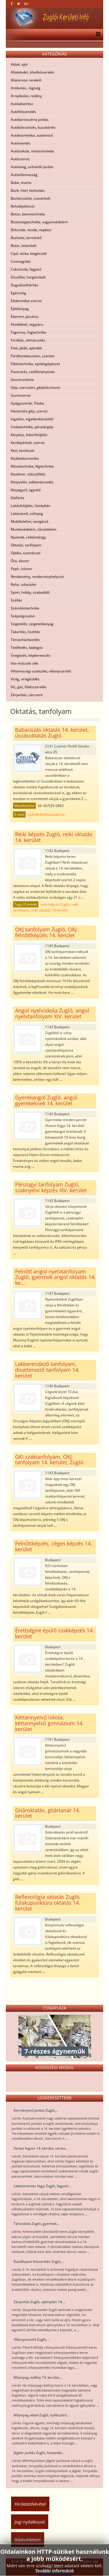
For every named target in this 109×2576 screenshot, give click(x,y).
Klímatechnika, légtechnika (32, 466)
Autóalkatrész (22, 103)
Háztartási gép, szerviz (29, 411)
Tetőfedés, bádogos (27, 647)
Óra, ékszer (20, 560)
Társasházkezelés (25, 639)
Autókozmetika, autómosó (32, 135)
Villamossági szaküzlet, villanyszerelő (41, 671)
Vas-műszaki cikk (24, 663)
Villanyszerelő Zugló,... (31, 2339)
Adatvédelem (28, 2539)
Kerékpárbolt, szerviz (28, 442)
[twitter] (18, 3)
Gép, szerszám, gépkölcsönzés (35, 387)
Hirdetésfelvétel (30, 2504)
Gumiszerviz (21, 395)
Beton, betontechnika (28, 214)
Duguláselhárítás (24, 285)
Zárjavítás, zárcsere (27, 694)
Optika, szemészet (25, 552)
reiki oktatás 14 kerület (49, 910)
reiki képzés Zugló (54, 904)
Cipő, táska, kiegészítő (29, 253)
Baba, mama (21, 182)
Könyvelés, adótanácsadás (32, 482)
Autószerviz (20, 158)
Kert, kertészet (22, 450)
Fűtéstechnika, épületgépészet (35, 363)
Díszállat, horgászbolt (28, 277)
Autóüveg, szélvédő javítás (32, 166)
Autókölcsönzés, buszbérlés (33, 127)
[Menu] (96, 35)
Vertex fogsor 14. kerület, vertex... (41, 2148)
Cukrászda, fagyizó (26, 269)
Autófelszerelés (23, 111)
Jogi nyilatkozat (30, 2522)
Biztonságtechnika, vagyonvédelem (39, 221)
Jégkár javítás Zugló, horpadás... (39, 2452)
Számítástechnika (25, 608)
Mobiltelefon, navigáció (29, 521)
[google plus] (26, 3)
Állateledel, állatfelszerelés (32, 72)
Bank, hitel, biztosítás (28, 190)
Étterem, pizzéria (24, 316)
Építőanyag (20, 308)
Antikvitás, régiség (25, 88)
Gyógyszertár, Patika (27, 403)
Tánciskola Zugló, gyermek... (36, 2223)
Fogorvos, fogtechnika (28, 332)
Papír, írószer (21, 568)
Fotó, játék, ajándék (26, 348)
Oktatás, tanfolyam (26, 545)
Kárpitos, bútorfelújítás (29, 434)
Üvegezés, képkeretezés (30, 655)
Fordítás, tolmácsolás (28, 340)
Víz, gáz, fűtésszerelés (29, 686)
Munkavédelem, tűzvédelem (33, 529)
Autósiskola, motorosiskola (32, 151)
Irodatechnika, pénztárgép (32, 426)
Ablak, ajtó (19, 64)
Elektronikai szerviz (26, 300)
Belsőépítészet (23, 206)
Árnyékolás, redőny (26, 95)
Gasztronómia (22, 379)
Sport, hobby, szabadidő (30, 592)
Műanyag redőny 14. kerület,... (38, 2377)
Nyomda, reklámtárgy (28, 537)
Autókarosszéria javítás (30, 119)
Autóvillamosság (24, 174)
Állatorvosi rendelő (26, 80)
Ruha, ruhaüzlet (23, 584)
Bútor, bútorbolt (23, 245)
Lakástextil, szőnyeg (27, 513)
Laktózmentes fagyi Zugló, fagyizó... (42, 2185)
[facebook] (12, 3)
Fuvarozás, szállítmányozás (33, 371)
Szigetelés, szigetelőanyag (32, 623)
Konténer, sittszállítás (28, 474)
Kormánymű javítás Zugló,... (36, 2110)
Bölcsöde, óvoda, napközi (31, 229)
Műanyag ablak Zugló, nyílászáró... (41, 2415)
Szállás (16, 600)
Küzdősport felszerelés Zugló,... (39, 2261)
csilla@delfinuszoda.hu (46, 814)
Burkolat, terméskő (26, 237)
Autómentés (21, 143)
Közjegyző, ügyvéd (25, 489)
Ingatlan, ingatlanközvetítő (32, 418)
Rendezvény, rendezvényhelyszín (37, 576)
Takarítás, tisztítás (25, 631)
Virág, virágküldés (25, 679)
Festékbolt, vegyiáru (27, 324)
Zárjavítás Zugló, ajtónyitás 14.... (39, 2301)
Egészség (18, 292)
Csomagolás (21, 261)
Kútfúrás (17, 497)
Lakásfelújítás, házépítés (30, 505)
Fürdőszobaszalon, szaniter (33, 355)
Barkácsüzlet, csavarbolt (30, 198)
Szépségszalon (23, 616)
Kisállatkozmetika (25, 458)
